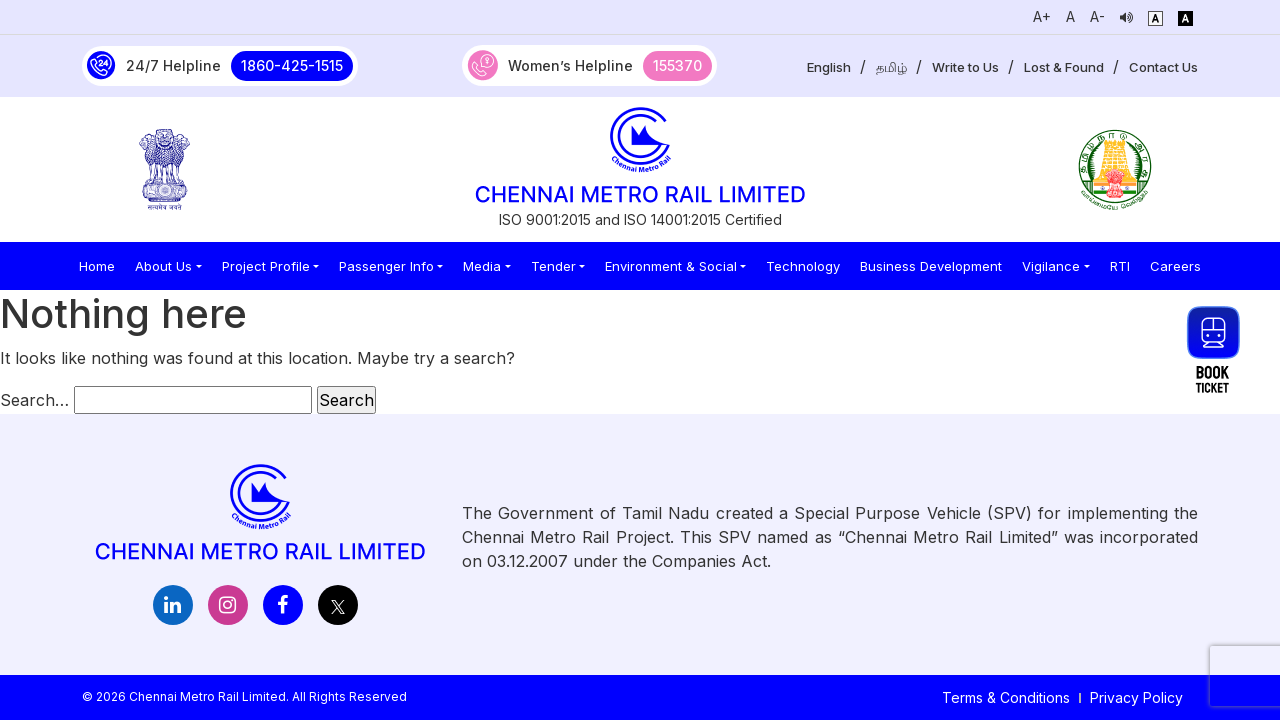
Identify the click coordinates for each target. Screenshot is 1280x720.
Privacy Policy (1136, 697)
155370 (677, 65)
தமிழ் (891, 67)
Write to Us (965, 67)
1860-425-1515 (292, 65)
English (829, 67)
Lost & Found (1064, 67)
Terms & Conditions (1006, 697)
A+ (1042, 16)
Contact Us (1163, 67)
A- (1097, 16)
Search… (34, 400)
